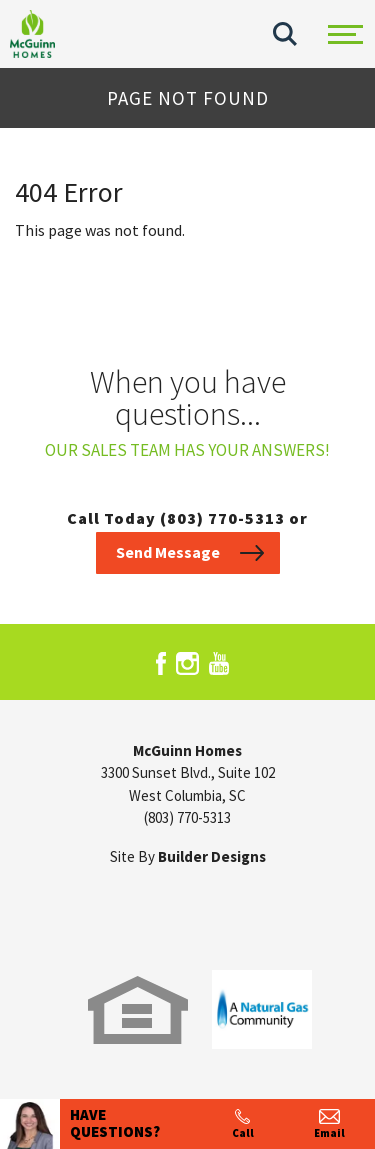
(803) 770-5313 (187, 817)
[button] (285, 34)
